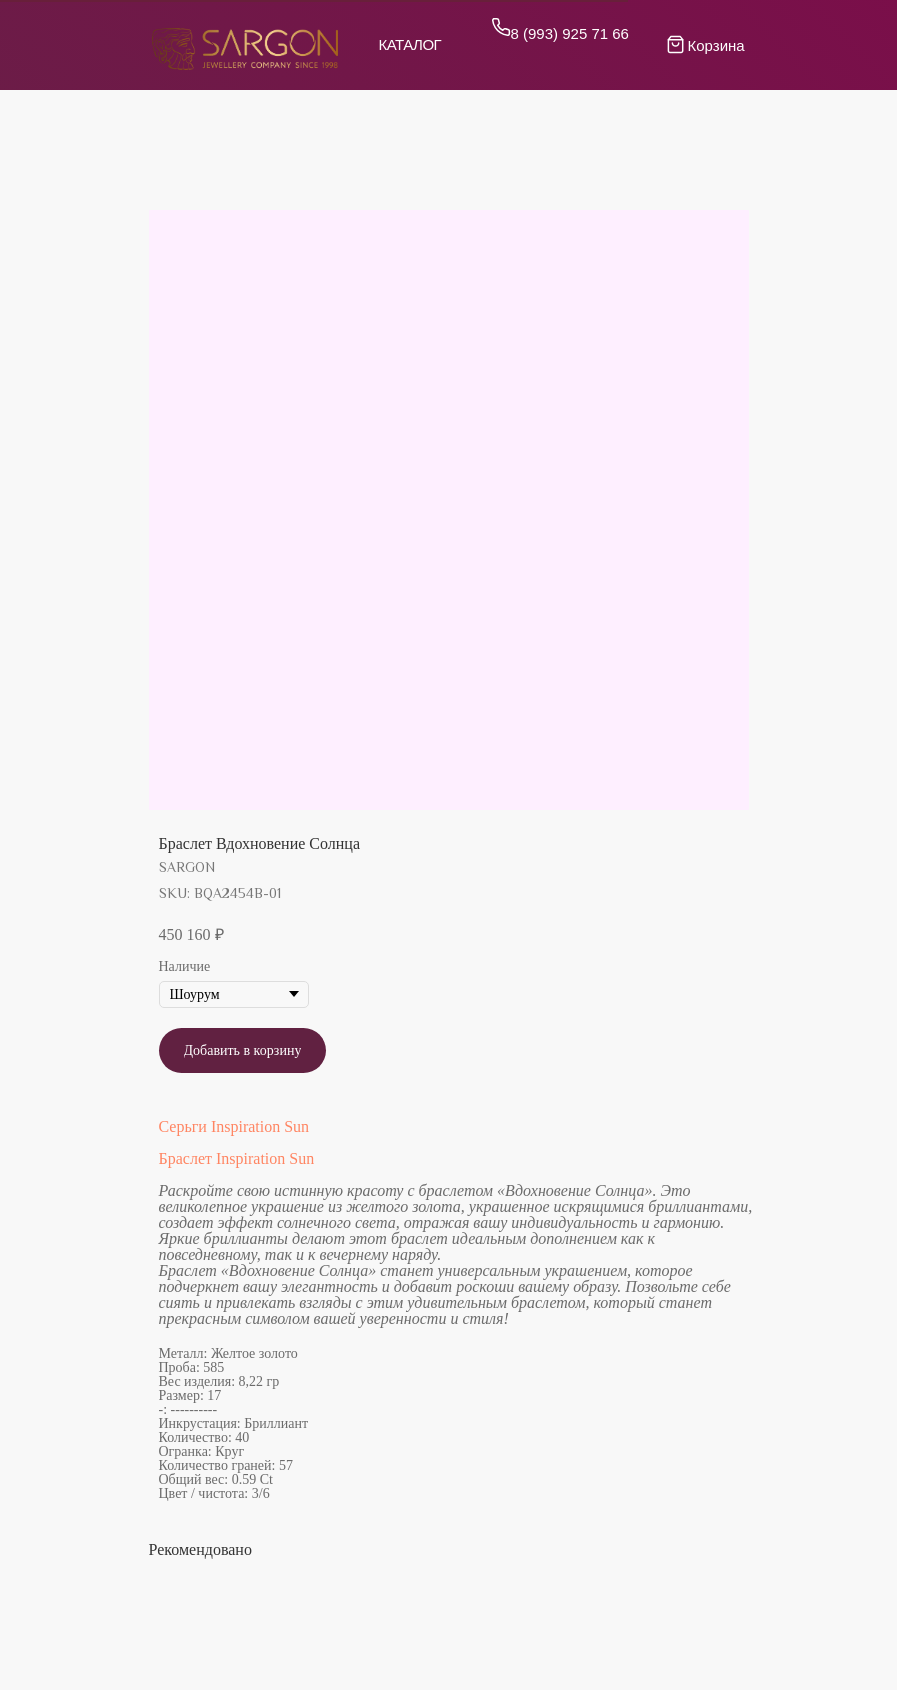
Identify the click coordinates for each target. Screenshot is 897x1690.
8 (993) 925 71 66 (570, 33)
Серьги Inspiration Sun (234, 1126)
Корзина (716, 45)
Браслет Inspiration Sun (237, 1158)
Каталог (410, 44)
